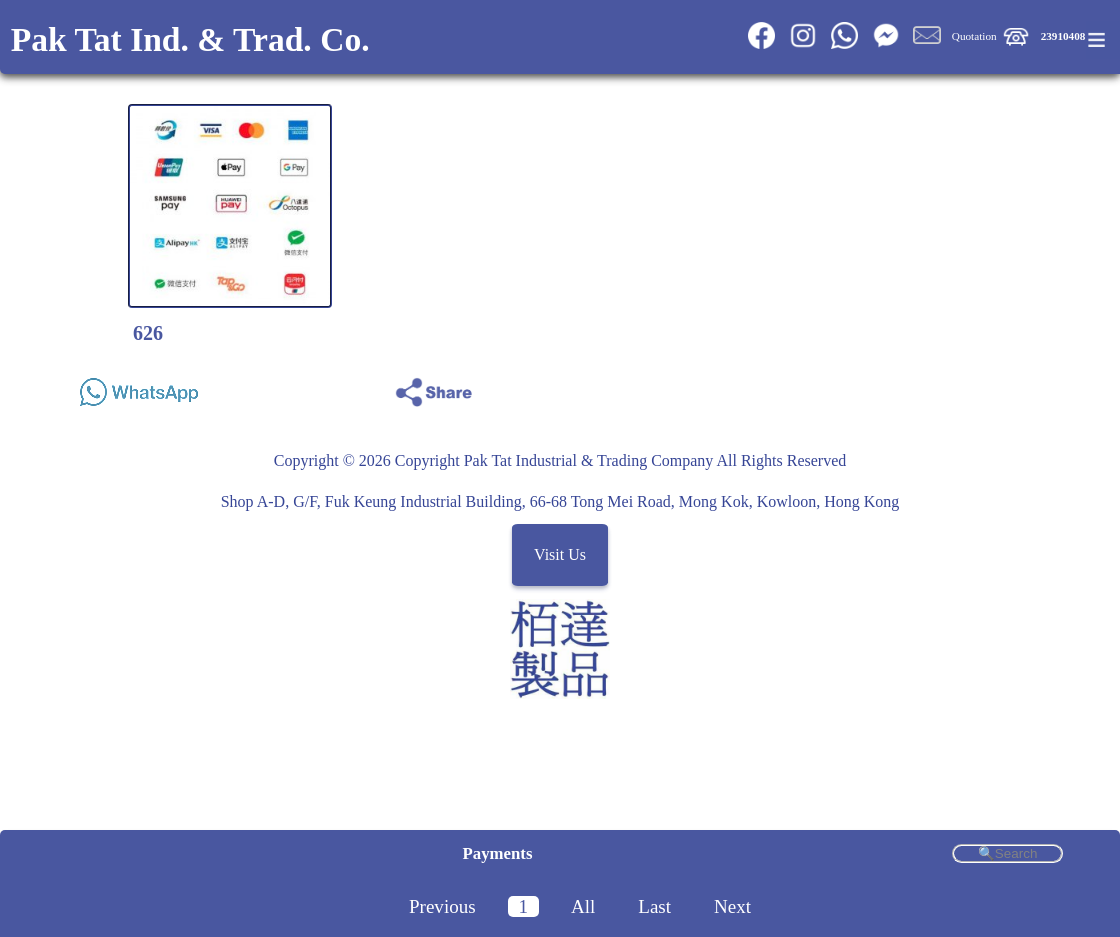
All (583, 906)
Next (732, 906)
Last (654, 906)
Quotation (974, 36)
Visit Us (560, 554)
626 (148, 333)
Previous (442, 906)
